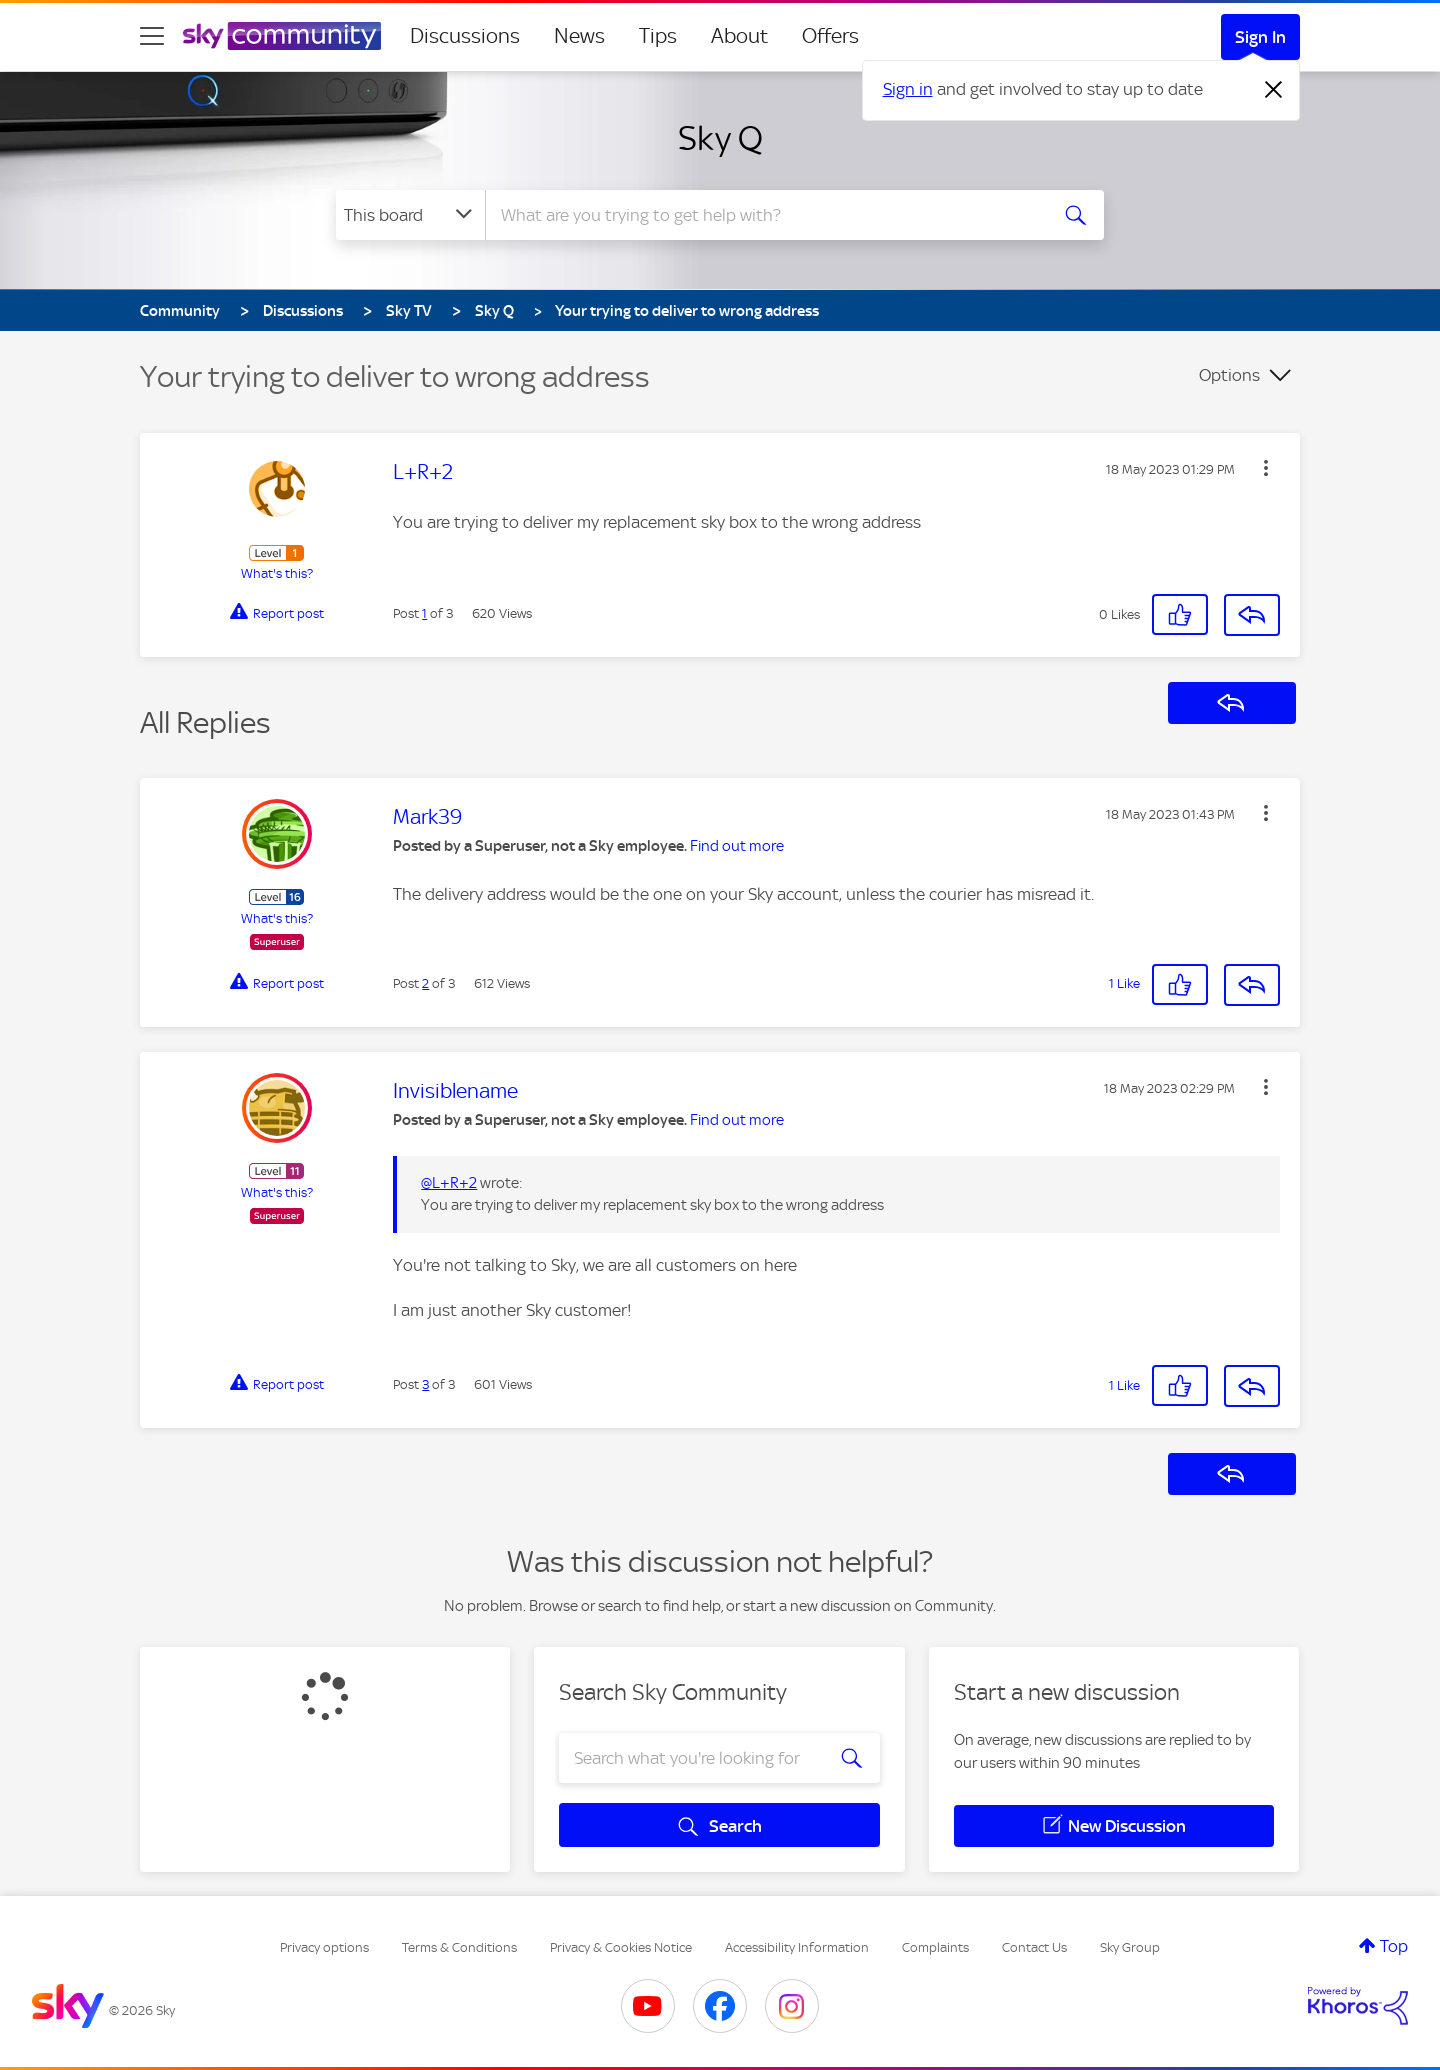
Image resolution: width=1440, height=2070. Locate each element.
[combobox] (764, 215)
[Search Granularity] (410, 215)
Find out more (737, 846)
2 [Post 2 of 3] (425, 983)
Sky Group (1130, 1947)
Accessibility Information (797, 1947)
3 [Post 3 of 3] (425, 1384)
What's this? (277, 573)
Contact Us (1034, 1947)
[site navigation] (152, 36)
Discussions (465, 36)
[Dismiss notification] (1274, 90)
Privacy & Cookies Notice (621, 1947)
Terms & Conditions (459, 1947)
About (739, 36)
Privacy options (324, 1947)
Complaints (935, 1947)
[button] (1266, 468)
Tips (658, 36)
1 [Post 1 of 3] (424, 613)
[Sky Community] (282, 36)
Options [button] (1229, 375)
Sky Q (720, 138)
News (579, 36)
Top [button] (1394, 1946)
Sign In (1260, 37)
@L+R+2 (449, 1183)
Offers (830, 36)
